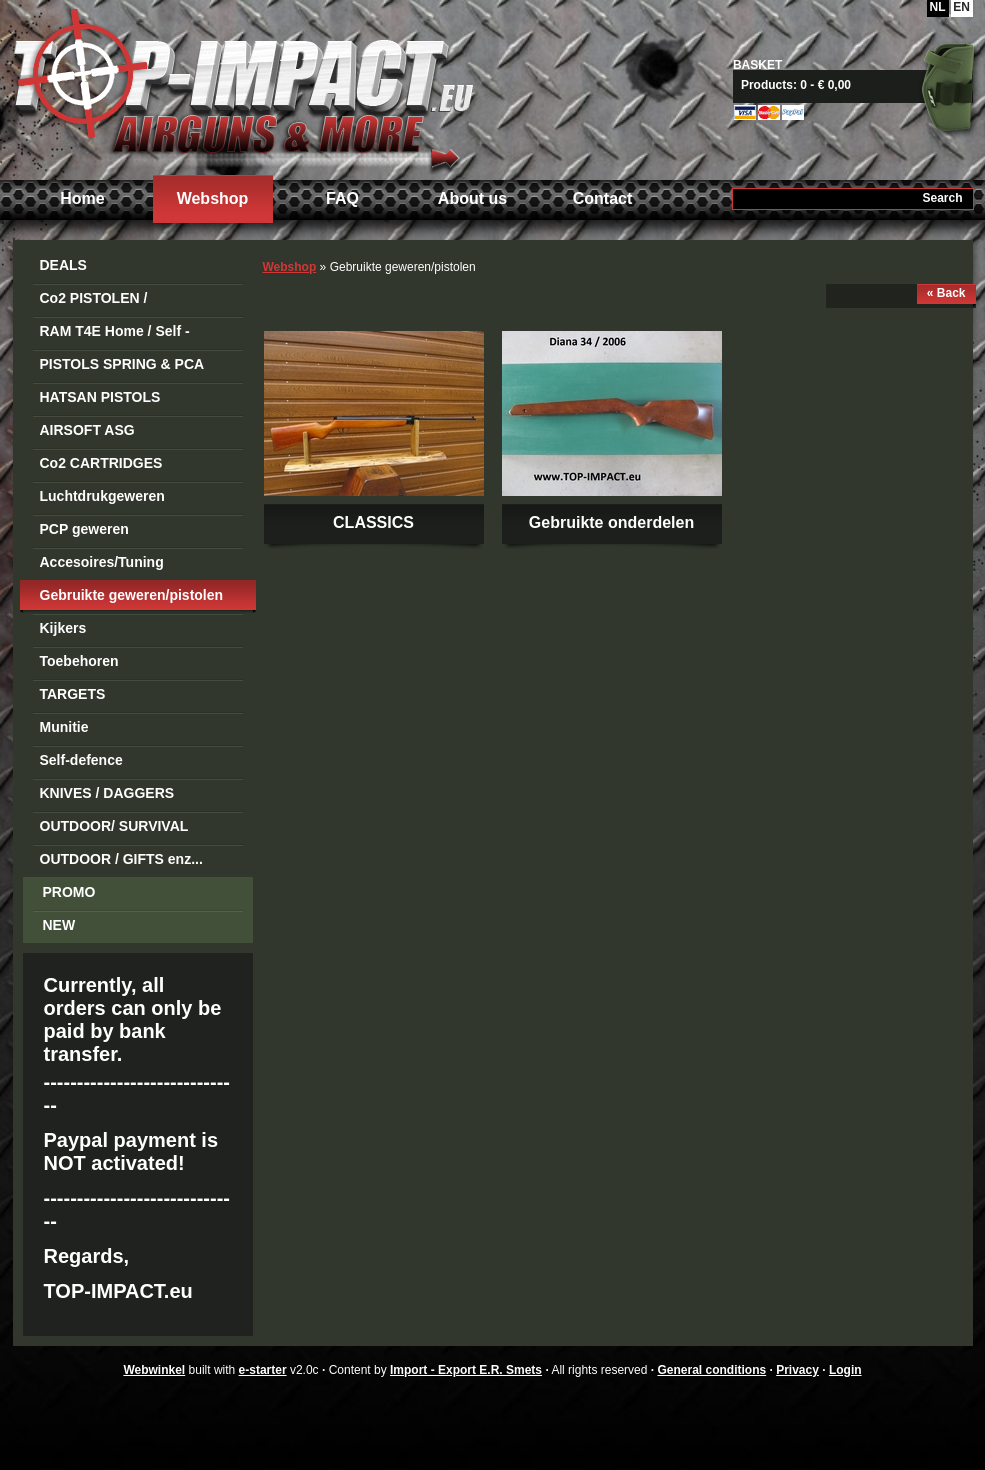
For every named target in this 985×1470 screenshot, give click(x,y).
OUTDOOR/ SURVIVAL (114, 826)
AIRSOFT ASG (87, 430)
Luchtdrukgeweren (102, 496)
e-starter (263, 1370)
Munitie (64, 727)
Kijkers (63, 628)
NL (938, 7)
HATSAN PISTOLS (100, 397)
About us (472, 198)
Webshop (213, 198)
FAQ (342, 198)
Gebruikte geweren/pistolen (132, 595)
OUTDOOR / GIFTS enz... (121, 859)
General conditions (711, 1370)
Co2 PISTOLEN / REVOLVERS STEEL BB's (124, 301)
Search (942, 198)
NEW (59, 925)
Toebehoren (79, 661)
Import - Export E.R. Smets (243, 87)
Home (82, 198)
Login (845, 1370)
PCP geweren (84, 529)
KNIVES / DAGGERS (107, 793)
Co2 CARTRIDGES (101, 463)
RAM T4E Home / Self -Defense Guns (115, 334)
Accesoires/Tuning (102, 562)
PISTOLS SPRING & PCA (122, 364)
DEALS (63, 265)
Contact (603, 198)
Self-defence (81, 760)
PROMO (69, 892)
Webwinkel (154, 1370)
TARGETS (73, 694)
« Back (946, 293)
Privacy (797, 1370)
